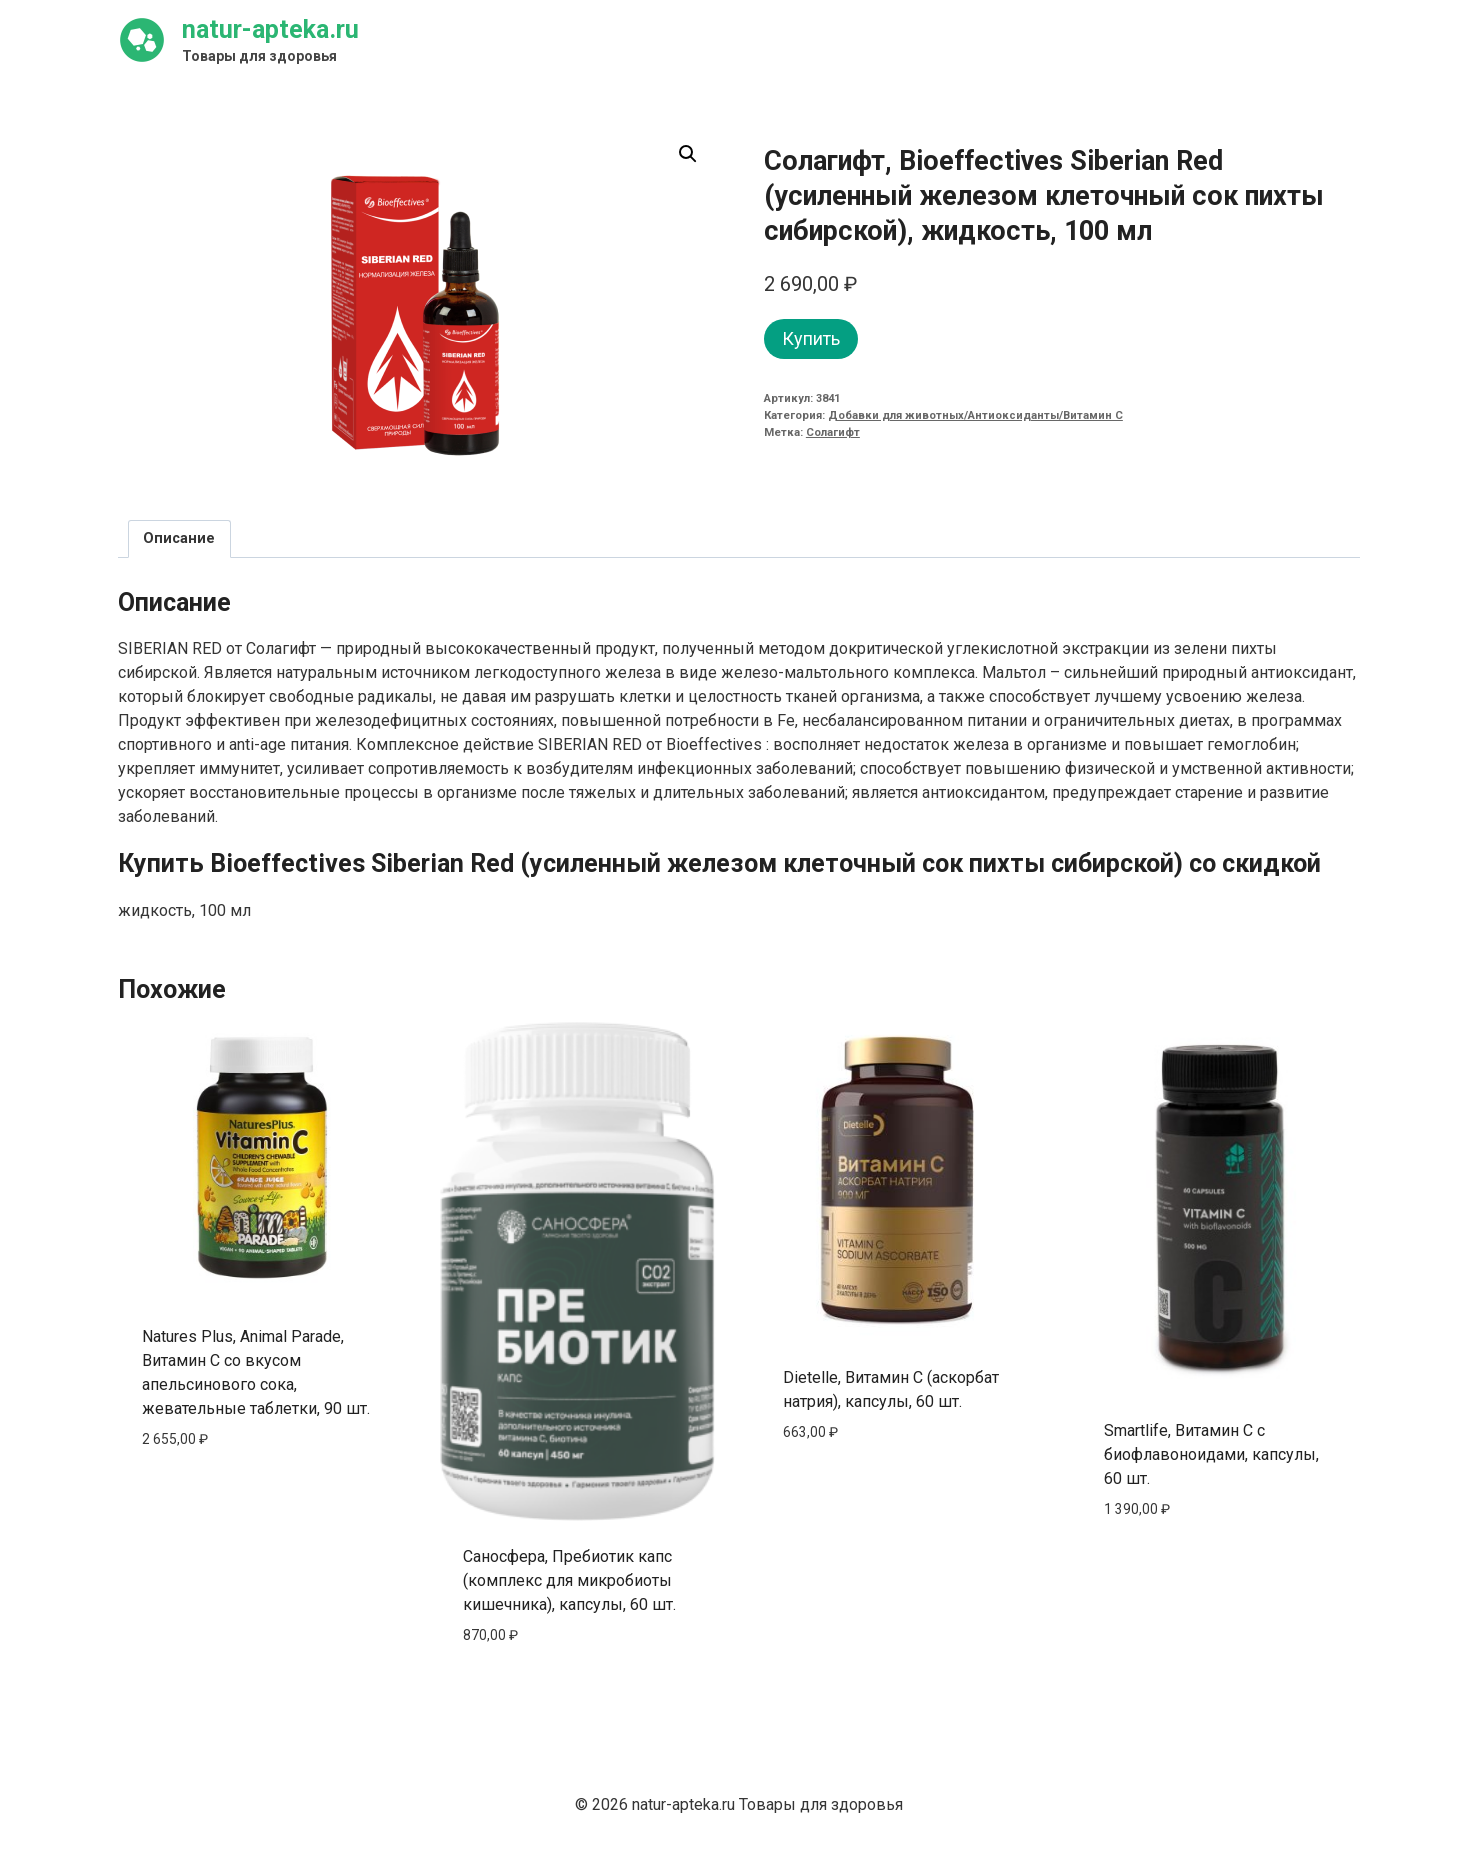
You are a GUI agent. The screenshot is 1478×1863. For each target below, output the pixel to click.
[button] (688, 154)
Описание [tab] (179, 538)
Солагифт (833, 432)
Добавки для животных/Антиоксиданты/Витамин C (975, 415)
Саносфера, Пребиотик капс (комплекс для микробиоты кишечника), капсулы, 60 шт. (569, 1580)
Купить (811, 338)
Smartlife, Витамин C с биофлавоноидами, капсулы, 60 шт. (1211, 1454)
